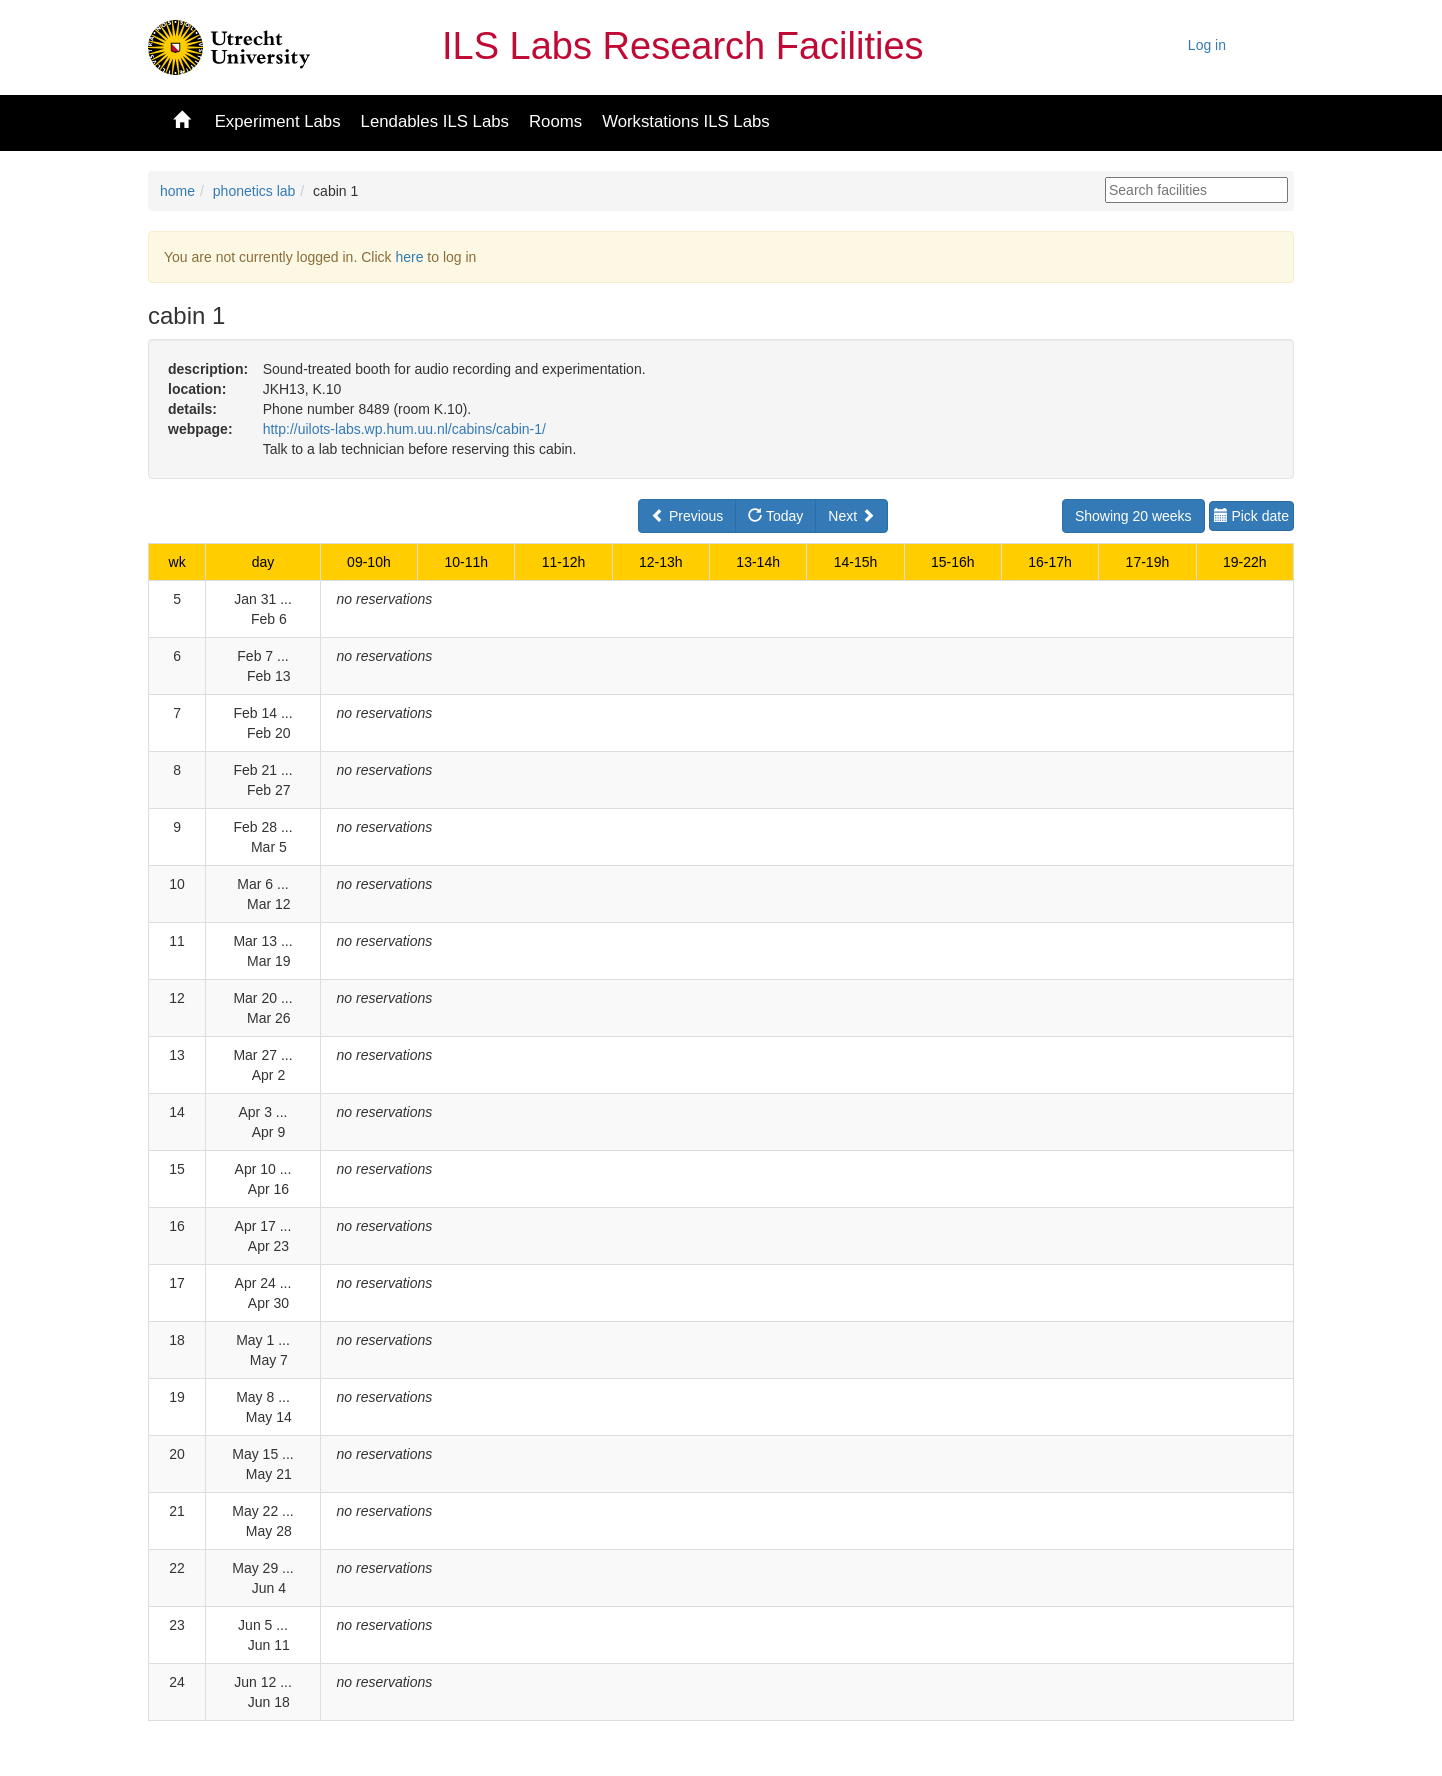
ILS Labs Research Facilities (683, 46)
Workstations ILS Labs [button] (686, 121)
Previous (687, 516)
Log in (1207, 45)
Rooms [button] (555, 121)
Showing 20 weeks (1133, 516)
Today (775, 516)
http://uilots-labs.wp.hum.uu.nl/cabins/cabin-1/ (404, 429)
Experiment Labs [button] (278, 121)
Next (851, 516)
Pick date (1251, 516)
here (409, 257)
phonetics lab (254, 191)
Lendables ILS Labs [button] (435, 121)
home (177, 191)
